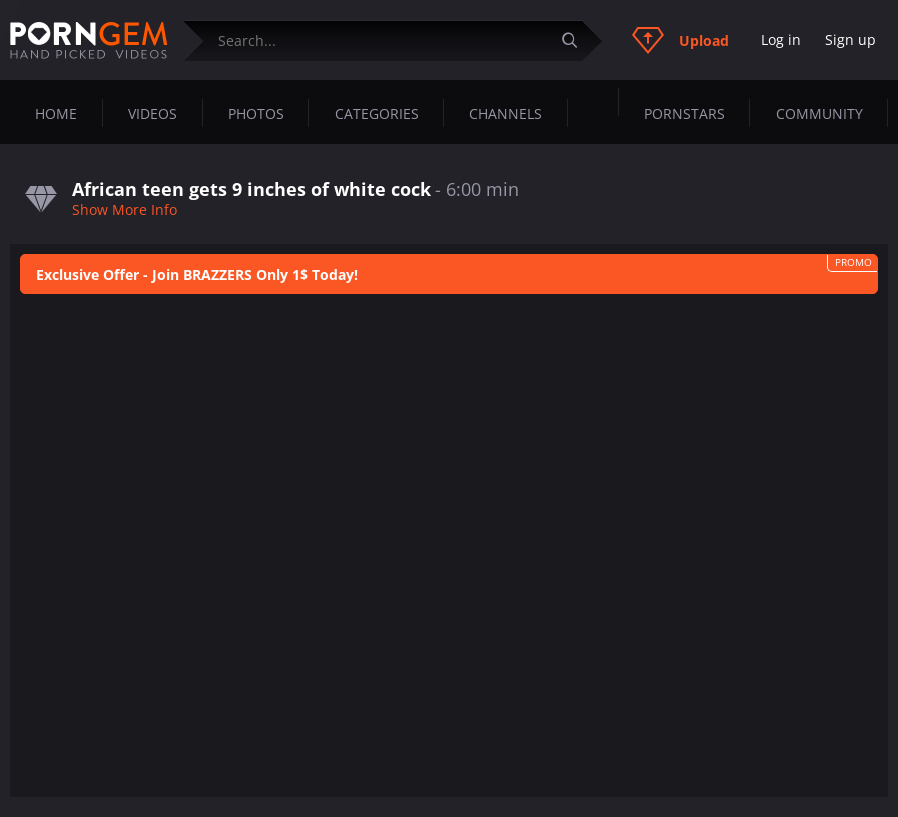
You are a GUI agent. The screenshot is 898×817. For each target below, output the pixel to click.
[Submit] (577, 40)
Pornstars (684, 113)
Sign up (850, 39)
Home (56, 113)
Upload (680, 40)
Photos (256, 113)
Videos (152, 113)
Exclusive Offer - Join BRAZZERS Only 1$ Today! (197, 274)
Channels (505, 113)
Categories (377, 113)
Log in (781, 39)
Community (819, 113)
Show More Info (124, 209)
